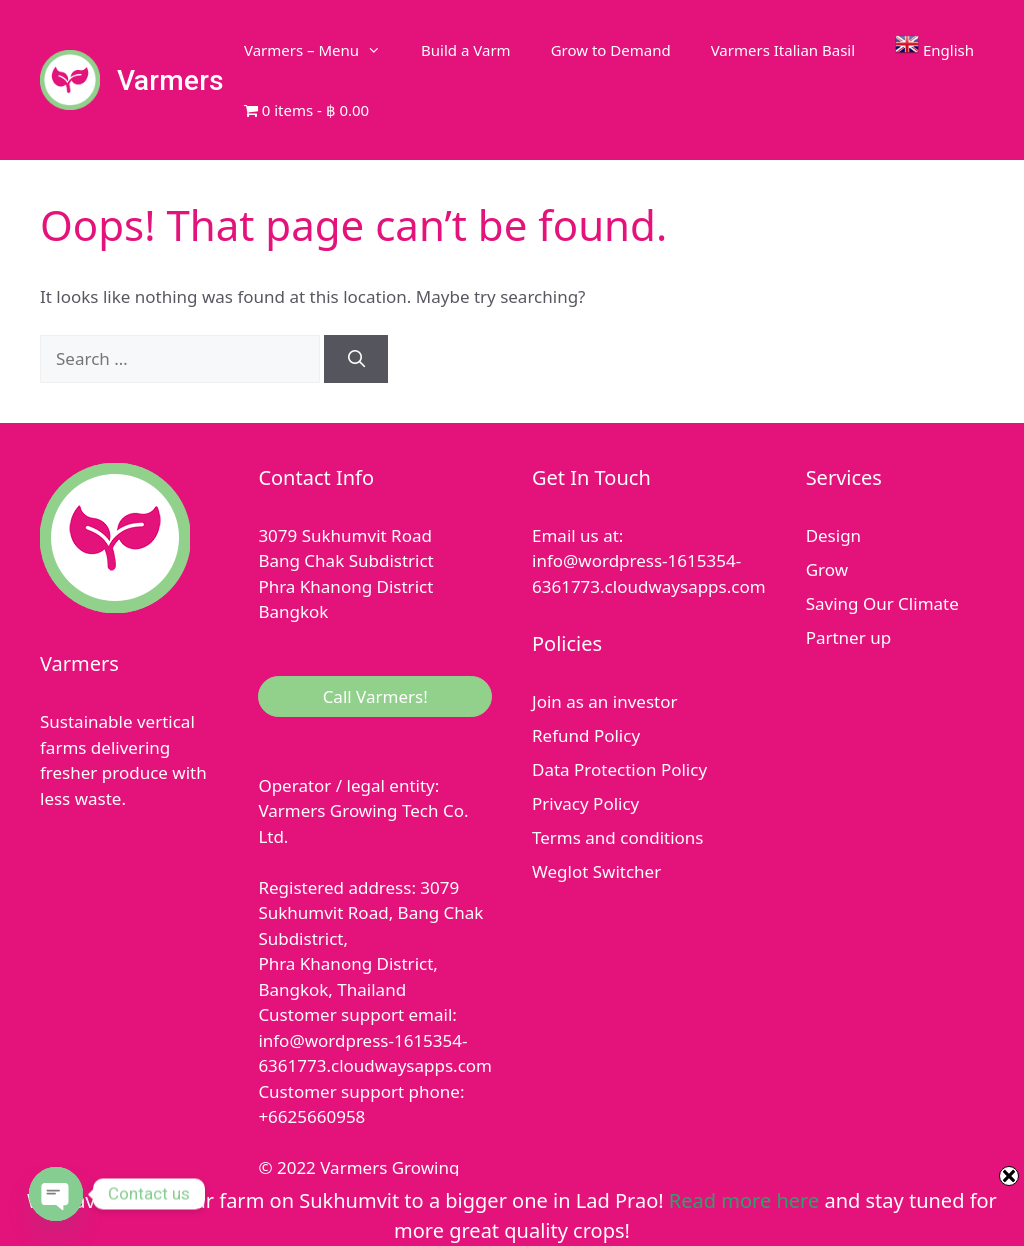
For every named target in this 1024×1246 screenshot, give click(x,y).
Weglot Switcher (596, 871)
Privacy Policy (585, 803)
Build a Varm (466, 50)
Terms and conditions (618, 837)
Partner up (848, 637)
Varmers (170, 80)
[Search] (356, 359)
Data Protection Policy (619, 769)
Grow (827, 569)
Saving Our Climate (882, 603)
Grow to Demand (611, 50)
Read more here (744, 1200)
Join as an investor (605, 701)
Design (834, 535)
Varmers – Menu (322, 50)
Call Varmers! (375, 696)
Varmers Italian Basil (783, 50)
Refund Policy (586, 735)
